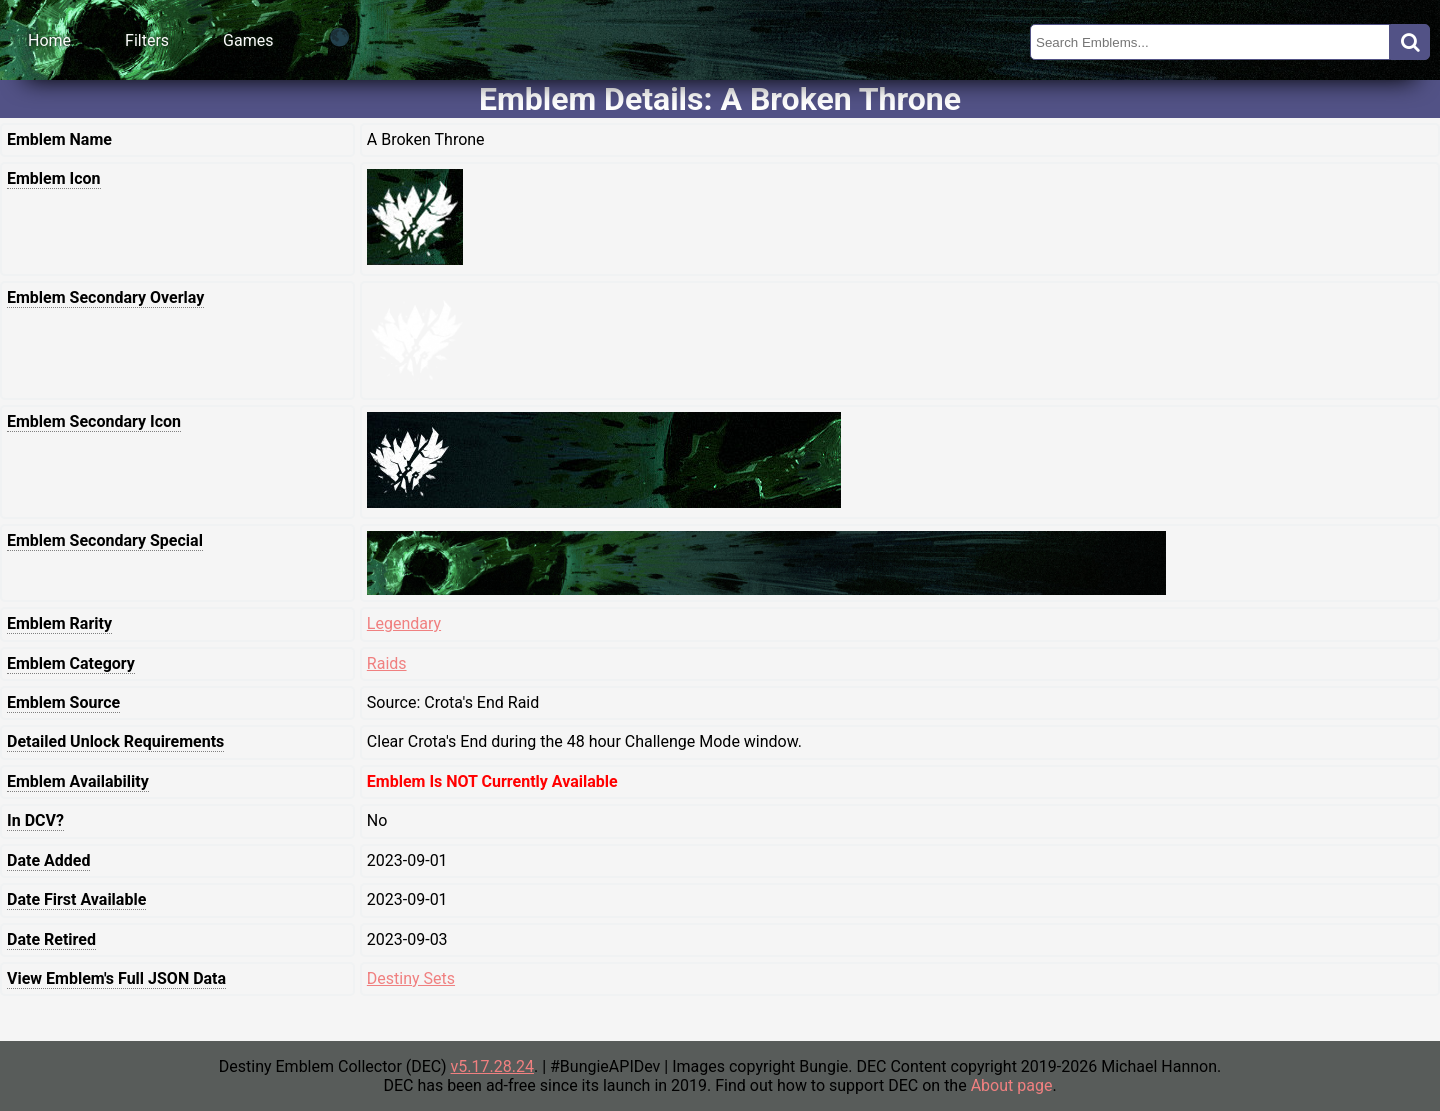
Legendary (404, 623)
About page (1012, 1085)
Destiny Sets (411, 978)
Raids (387, 663)
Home (49, 40)
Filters (147, 40)
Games (248, 40)
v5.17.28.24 (492, 1066)
